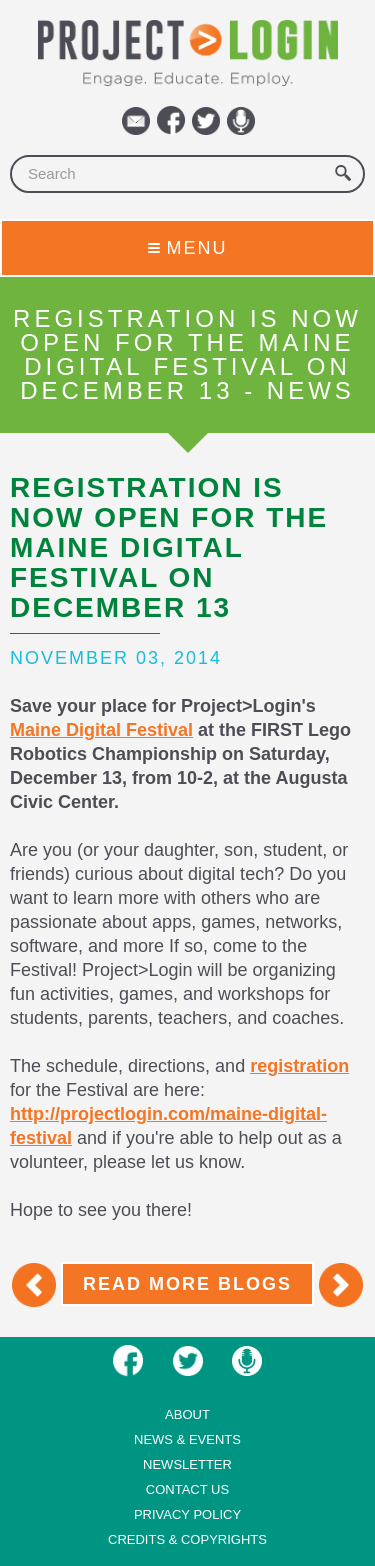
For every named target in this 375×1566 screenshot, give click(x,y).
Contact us (187, 1489)
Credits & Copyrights (187, 1539)
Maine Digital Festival (101, 730)
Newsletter (187, 1464)
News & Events (187, 1439)
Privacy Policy (187, 1514)
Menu (188, 248)
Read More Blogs (187, 1284)
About (187, 1414)
